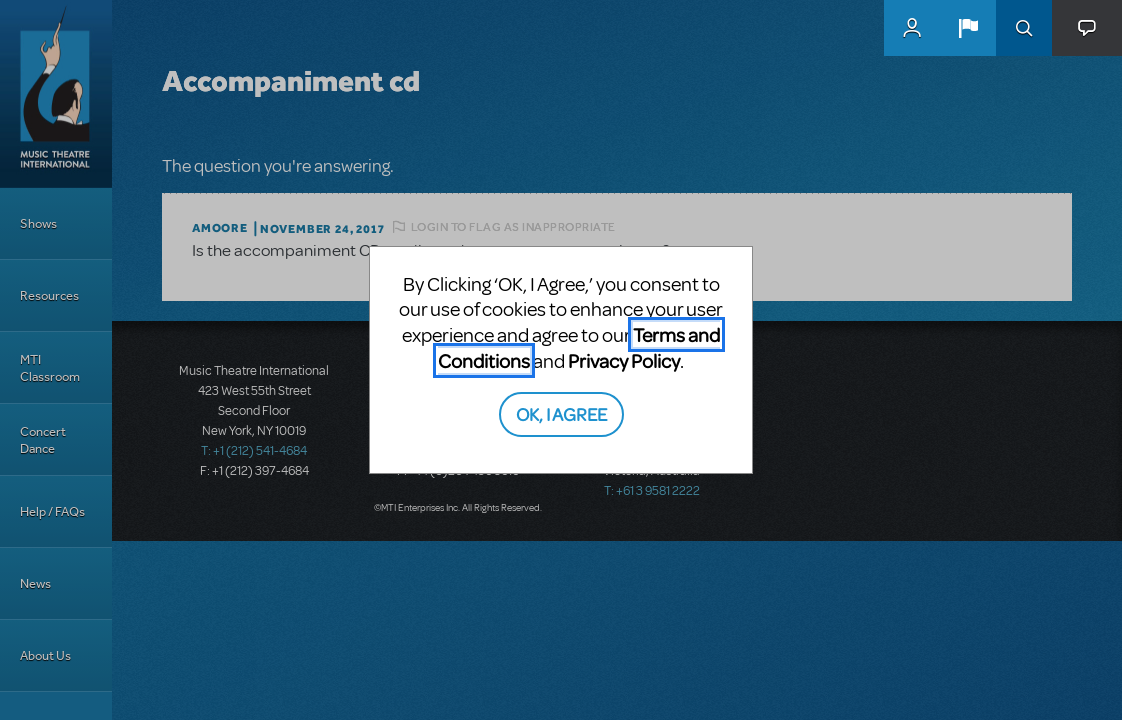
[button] (968, 28)
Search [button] (1024, 28)
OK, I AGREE (561, 413)
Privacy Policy (624, 360)
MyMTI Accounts (912, 28)
